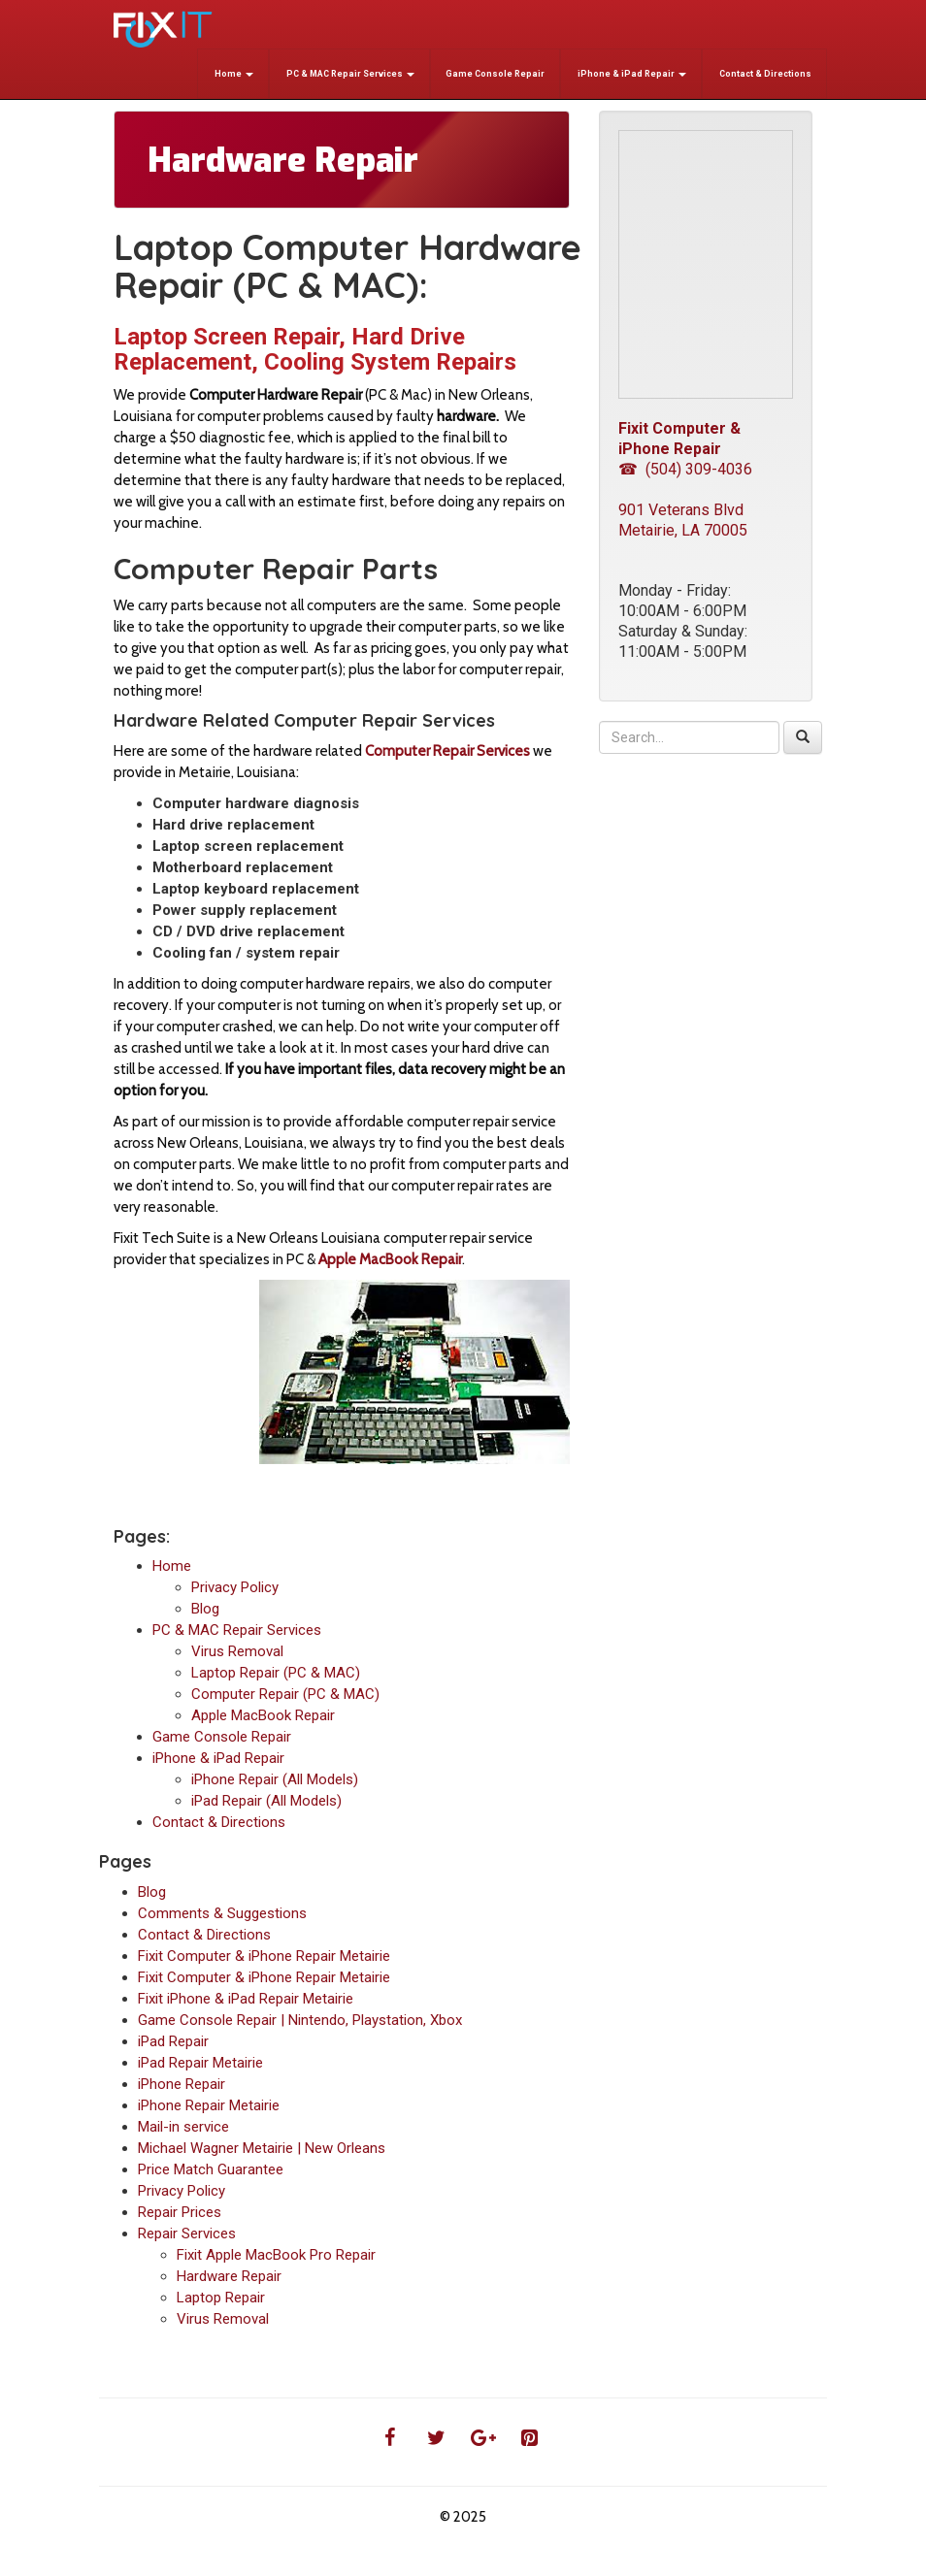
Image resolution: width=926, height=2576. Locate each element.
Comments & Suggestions (222, 1913)
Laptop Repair (221, 2297)
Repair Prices (179, 2212)
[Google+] (482, 2438)
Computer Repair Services (447, 751)
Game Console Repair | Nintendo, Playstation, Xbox (300, 2020)
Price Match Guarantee (210, 2169)
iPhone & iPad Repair (631, 74)
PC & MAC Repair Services (349, 74)
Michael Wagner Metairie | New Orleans (261, 2148)
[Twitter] (435, 2438)
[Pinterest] (529, 2438)
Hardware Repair (229, 2276)
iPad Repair (173, 2041)
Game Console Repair (495, 74)
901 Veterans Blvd (681, 510)
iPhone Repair (181, 2084)
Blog (205, 1608)
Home (233, 74)
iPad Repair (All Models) (266, 1801)
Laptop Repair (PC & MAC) (275, 1672)
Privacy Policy (235, 1587)
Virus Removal (237, 1651)
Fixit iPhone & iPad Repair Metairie (245, 1998)
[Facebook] (389, 2438)
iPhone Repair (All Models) (274, 1779)
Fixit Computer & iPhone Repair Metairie (264, 1956)
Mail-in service (183, 2127)
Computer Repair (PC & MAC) (285, 1694)
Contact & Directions (764, 74)
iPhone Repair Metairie (209, 2105)
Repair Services (187, 2233)
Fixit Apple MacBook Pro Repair (276, 2255)
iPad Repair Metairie (200, 2062)
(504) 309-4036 (698, 469)
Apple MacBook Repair (263, 1715)
